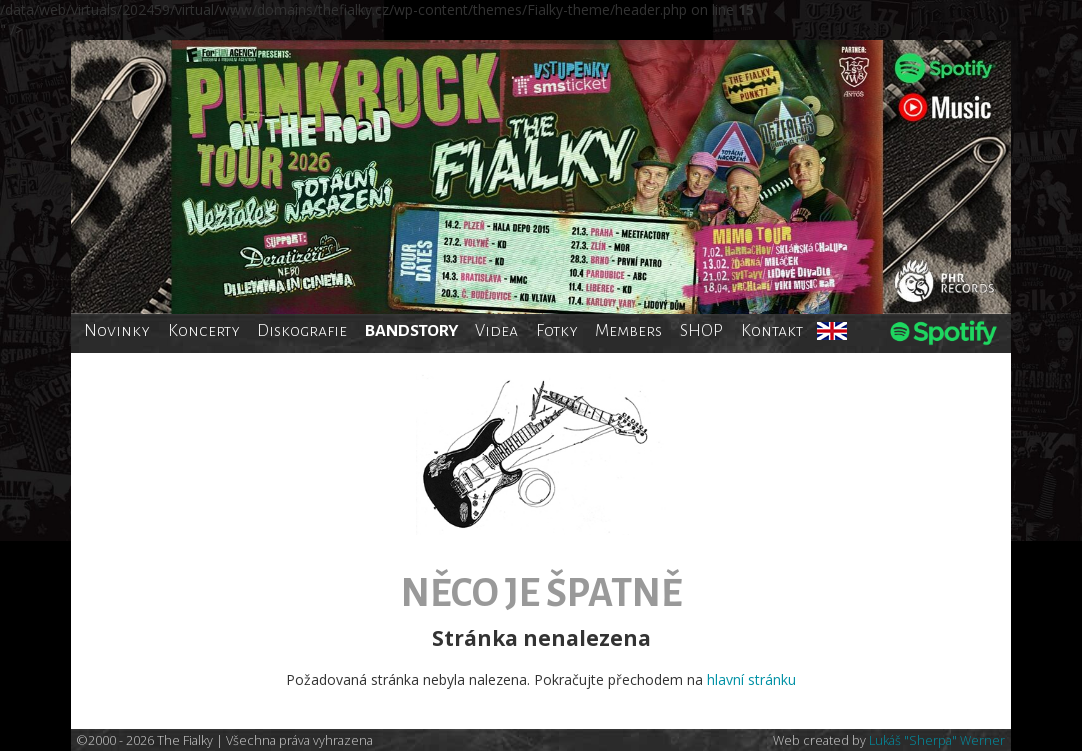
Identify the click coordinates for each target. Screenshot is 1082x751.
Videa (496, 330)
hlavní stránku (751, 679)
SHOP (701, 330)
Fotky (557, 330)
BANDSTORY (411, 330)
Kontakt (772, 330)
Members (628, 330)
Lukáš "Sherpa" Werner (937, 740)
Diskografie (302, 330)
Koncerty (204, 330)
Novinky (117, 330)
